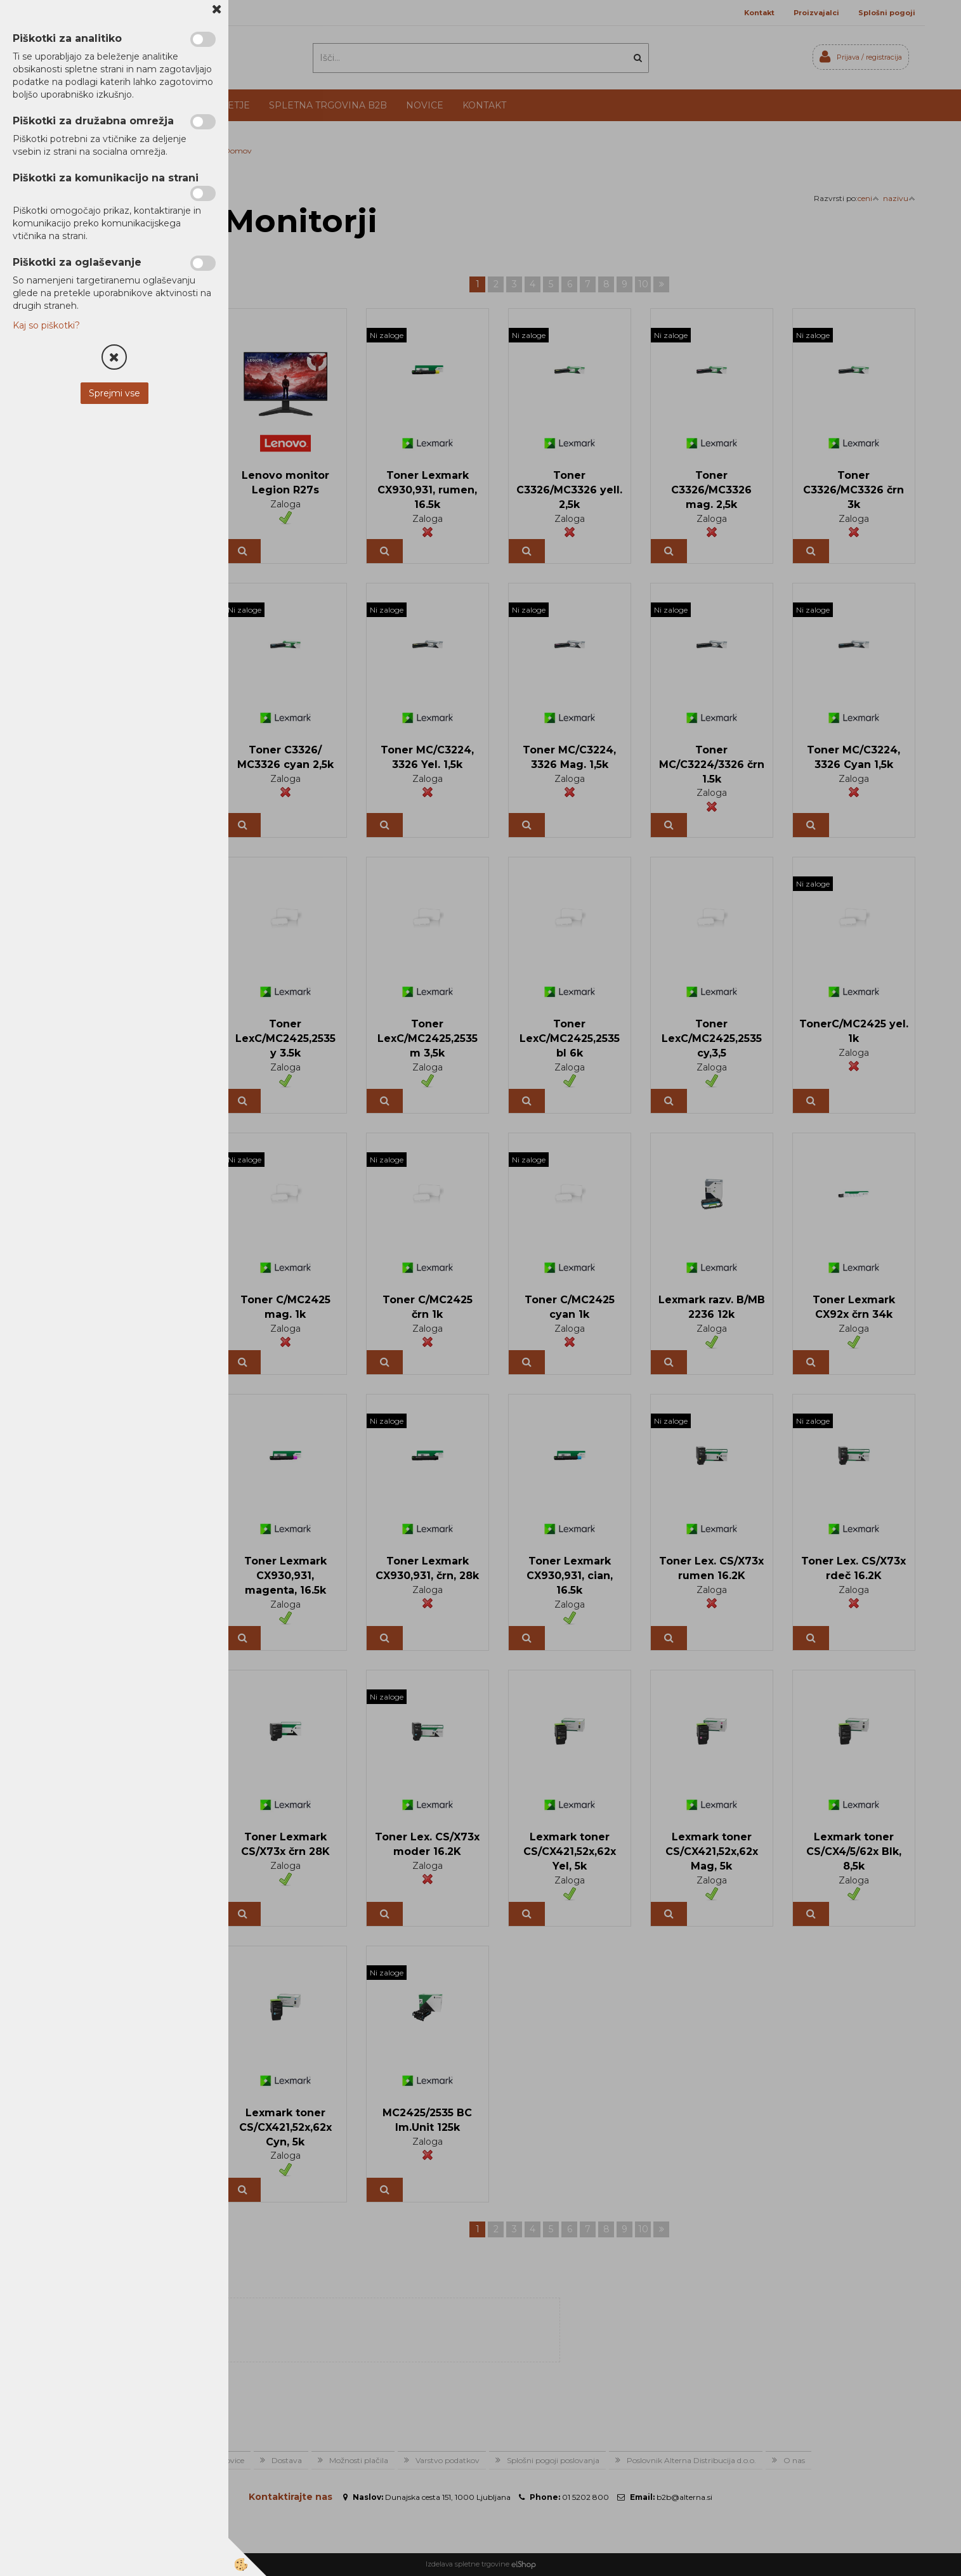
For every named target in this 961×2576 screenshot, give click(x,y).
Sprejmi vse (114, 393)
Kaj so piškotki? (46, 325)
